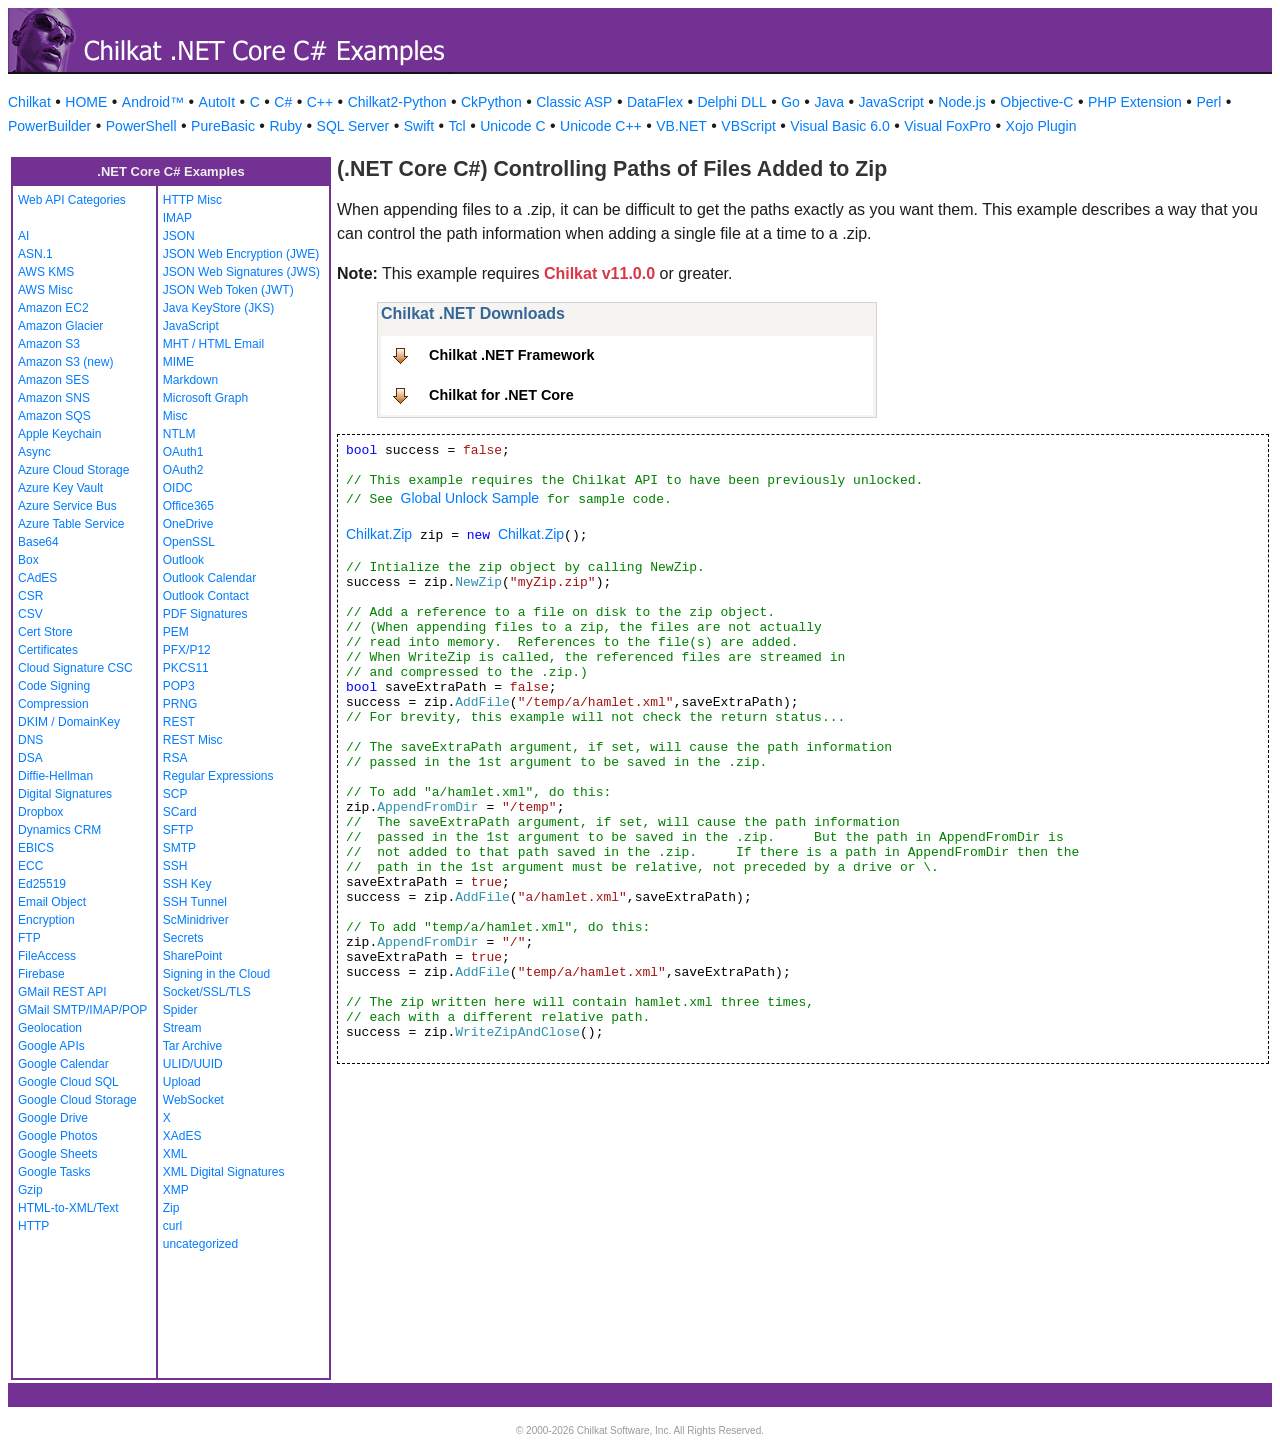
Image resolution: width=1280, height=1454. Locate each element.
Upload (182, 1082)
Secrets (183, 938)
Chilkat (29, 102)
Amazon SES (53, 380)
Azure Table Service (71, 524)
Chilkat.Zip (379, 534)
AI (23, 236)
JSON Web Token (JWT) (228, 290)
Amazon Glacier (60, 326)
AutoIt (217, 102)
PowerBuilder (49, 126)
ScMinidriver (196, 920)
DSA (30, 758)
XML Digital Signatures (224, 1172)
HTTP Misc (192, 200)
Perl (1208, 102)
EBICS (36, 848)
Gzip (30, 1190)
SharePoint (192, 956)
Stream (182, 1028)
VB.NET (681, 126)
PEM (176, 632)
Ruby (285, 126)
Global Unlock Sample (470, 498)
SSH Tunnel (195, 902)
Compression (53, 704)
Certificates (48, 650)
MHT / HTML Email (213, 344)
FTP (29, 938)
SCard (180, 812)
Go (790, 102)
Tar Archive (192, 1046)
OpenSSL (189, 542)
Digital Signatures (65, 794)
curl (172, 1226)
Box (28, 560)
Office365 (188, 506)
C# (283, 102)
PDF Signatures (205, 614)
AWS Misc (45, 290)
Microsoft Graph (205, 398)
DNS (30, 740)
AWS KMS (46, 272)
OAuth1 (183, 452)
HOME (86, 102)
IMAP (177, 218)
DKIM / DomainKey (69, 722)
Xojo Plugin (1041, 126)
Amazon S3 (49, 344)
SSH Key (187, 884)
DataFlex (655, 102)
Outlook (183, 560)
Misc (175, 416)
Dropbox (40, 812)
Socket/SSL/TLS (207, 992)
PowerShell (141, 126)
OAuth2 (183, 470)
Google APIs (51, 1046)
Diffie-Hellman (55, 776)
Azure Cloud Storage (73, 470)
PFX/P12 (187, 650)
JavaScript (891, 102)
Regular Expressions (218, 776)
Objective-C (1036, 102)
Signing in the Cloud (216, 974)
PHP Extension (1135, 102)
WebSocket (193, 1100)
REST (179, 722)
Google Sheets (57, 1154)
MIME (178, 362)
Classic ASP (574, 102)
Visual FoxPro (947, 126)
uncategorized (200, 1244)
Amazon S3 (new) (65, 362)
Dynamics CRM (59, 830)
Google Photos (57, 1136)
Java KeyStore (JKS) (218, 308)
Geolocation (50, 1028)
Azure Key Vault (60, 488)
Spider (180, 1010)
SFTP (178, 830)
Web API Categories (72, 200)
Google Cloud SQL (68, 1082)
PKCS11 (186, 668)
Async (34, 452)
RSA (175, 758)
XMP (176, 1190)
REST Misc (193, 740)
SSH (175, 866)
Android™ (153, 102)
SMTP (179, 848)
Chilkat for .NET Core (501, 395)
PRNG (180, 704)
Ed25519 (42, 884)
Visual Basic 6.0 (839, 126)
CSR (30, 596)
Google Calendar (63, 1064)
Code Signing (54, 686)
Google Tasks (54, 1172)
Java (829, 102)
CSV (30, 614)
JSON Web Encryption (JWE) (241, 254)
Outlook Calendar (209, 578)
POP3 (179, 686)
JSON (179, 236)
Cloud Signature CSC (75, 668)
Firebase (41, 974)
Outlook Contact (206, 596)
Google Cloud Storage (77, 1100)
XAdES (182, 1136)
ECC (30, 866)
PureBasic (223, 126)
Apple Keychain (59, 434)
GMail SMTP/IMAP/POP (82, 1010)
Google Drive (53, 1118)
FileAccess (47, 956)
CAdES (37, 578)
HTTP (33, 1226)
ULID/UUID (193, 1064)
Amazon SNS (54, 398)
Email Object (52, 902)
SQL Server (353, 126)
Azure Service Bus (67, 506)
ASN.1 (35, 254)
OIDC (178, 488)
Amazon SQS (54, 416)
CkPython (491, 102)
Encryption (46, 920)
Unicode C (512, 126)
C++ (320, 102)
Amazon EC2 (53, 308)
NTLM (179, 434)
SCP (175, 794)
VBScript (748, 126)
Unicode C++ (601, 126)
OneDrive (188, 524)
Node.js (961, 102)
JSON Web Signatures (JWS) (241, 272)
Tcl (457, 126)
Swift (419, 126)
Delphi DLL (731, 102)
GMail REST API (62, 992)
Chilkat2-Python (397, 102)
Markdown (190, 380)
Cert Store (45, 632)
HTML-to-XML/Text (68, 1208)
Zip (171, 1208)
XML (175, 1154)
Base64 (38, 542)
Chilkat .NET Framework (512, 355)
